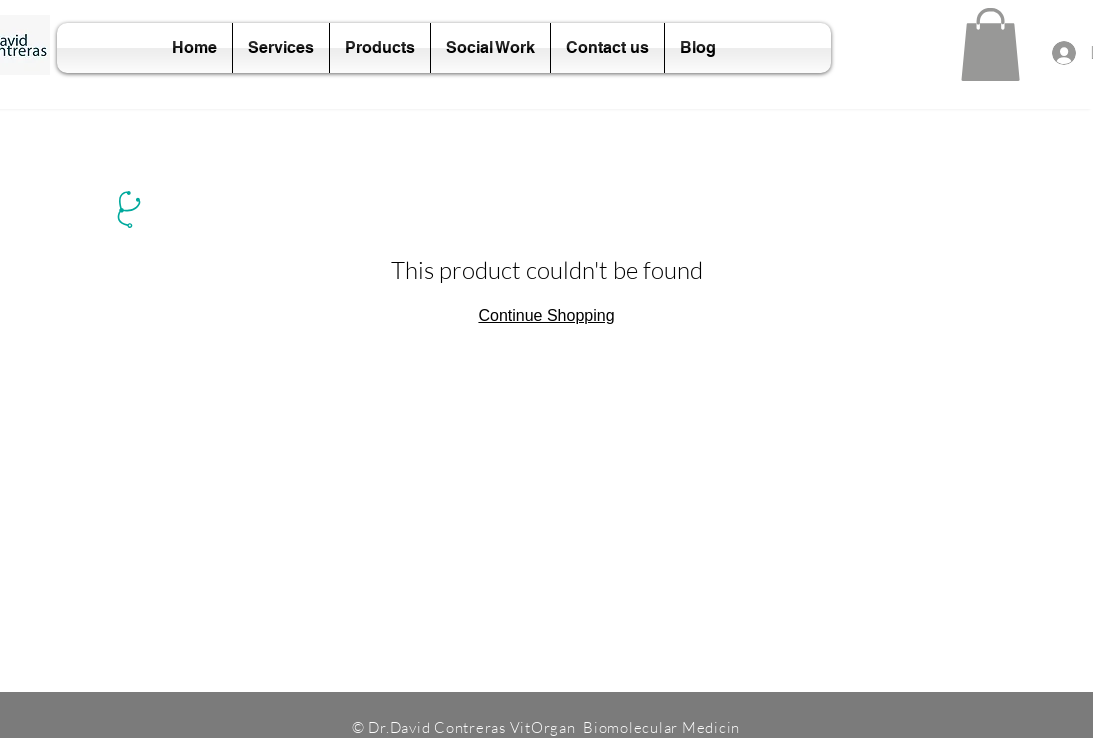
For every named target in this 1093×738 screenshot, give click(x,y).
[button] (990, 44)
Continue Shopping (546, 315)
